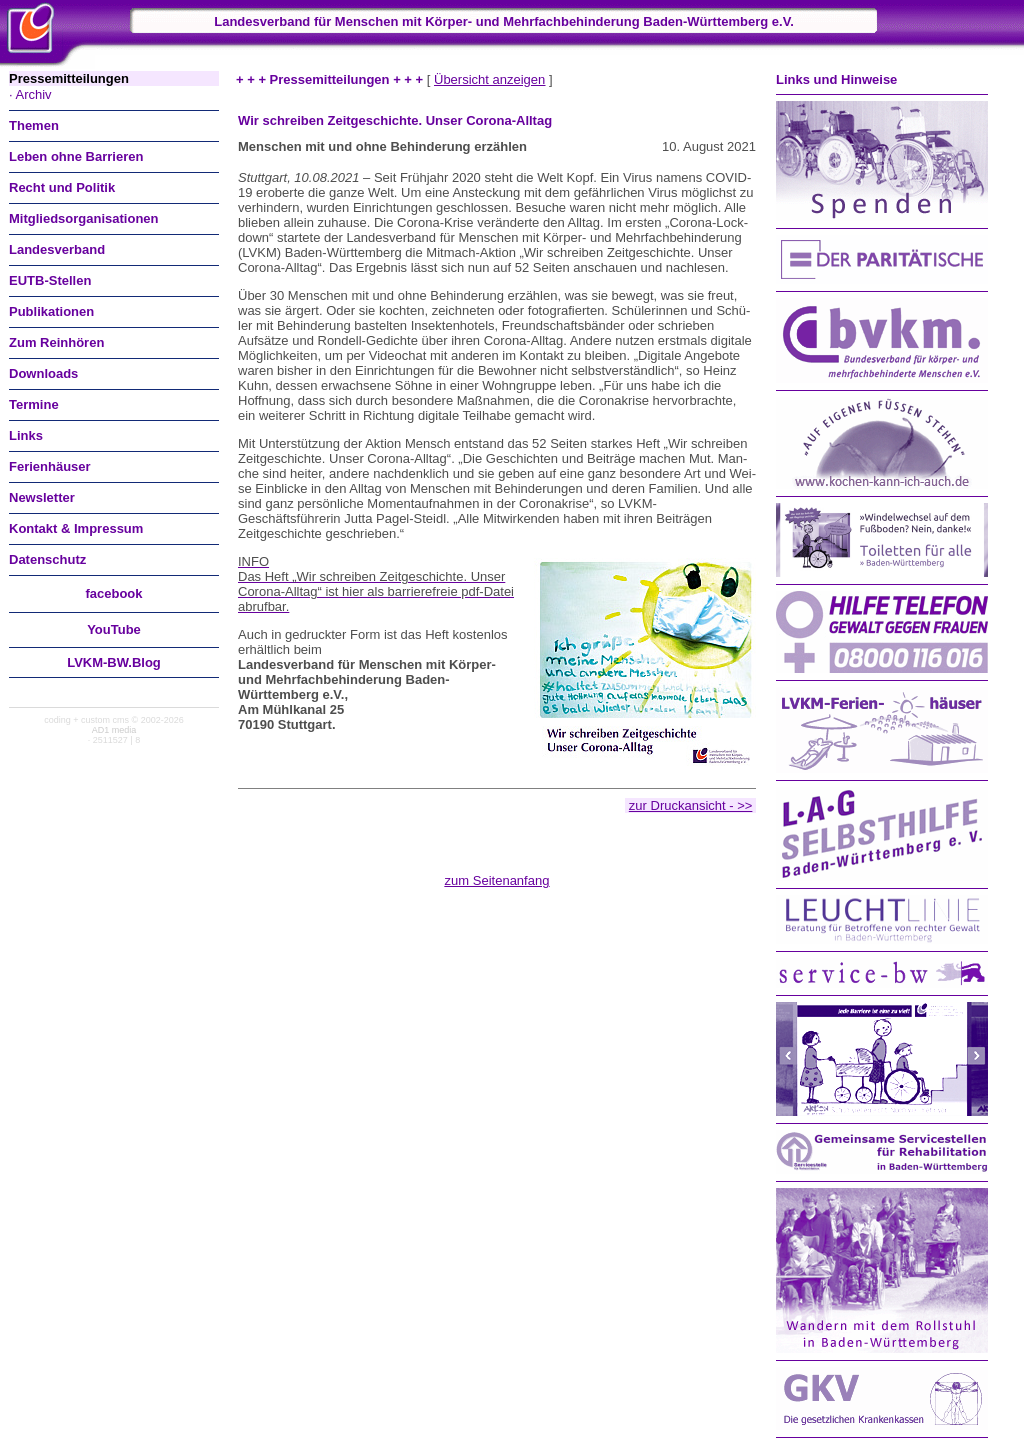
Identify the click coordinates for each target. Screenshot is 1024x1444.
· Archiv (30, 94)
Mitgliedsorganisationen (84, 218)
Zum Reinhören (56, 342)
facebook (113, 593)
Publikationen (51, 311)
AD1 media (114, 730)
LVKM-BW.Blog (114, 662)
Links (26, 435)
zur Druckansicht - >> (691, 805)
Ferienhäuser (50, 466)
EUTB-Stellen (50, 280)
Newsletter (42, 497)
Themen (34, 125)
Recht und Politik (62, 187)
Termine (34, 404)
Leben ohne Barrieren (76, 156)
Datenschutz (47, 559)
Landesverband (57, 249)
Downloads (43, 373)
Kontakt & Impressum (76, 528)
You (114, 629)
